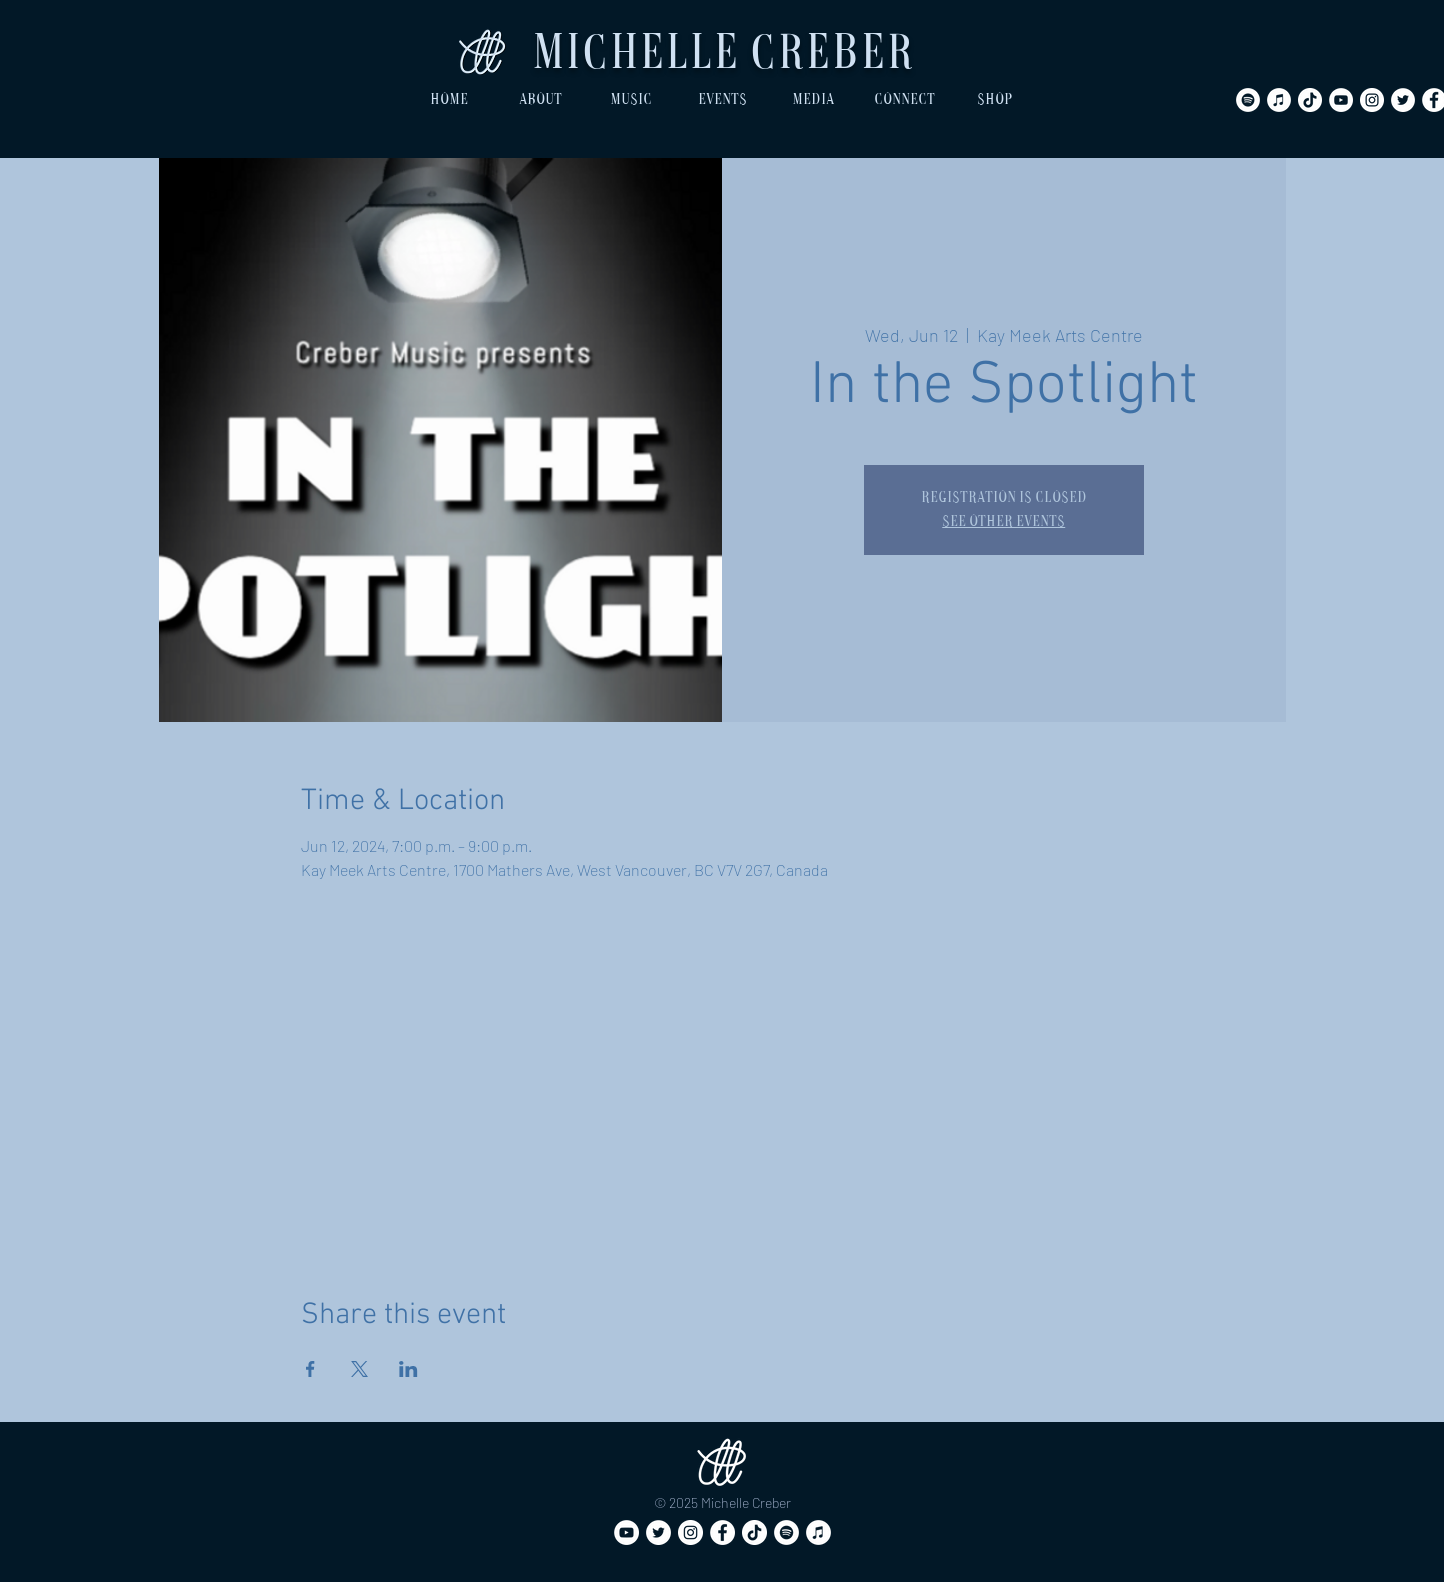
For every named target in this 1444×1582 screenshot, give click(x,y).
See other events (1003, 522)
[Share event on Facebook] (310, 1369)
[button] (540, 100)
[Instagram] (1372, 100)
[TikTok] (1310, 100)
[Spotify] (1248, 100)
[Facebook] (722, 1532)
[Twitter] (1403, 100)
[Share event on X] (359, 1369)
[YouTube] (1341, 100)
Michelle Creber (722, 56)
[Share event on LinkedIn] (408, 1369)
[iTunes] (1279, 100)
